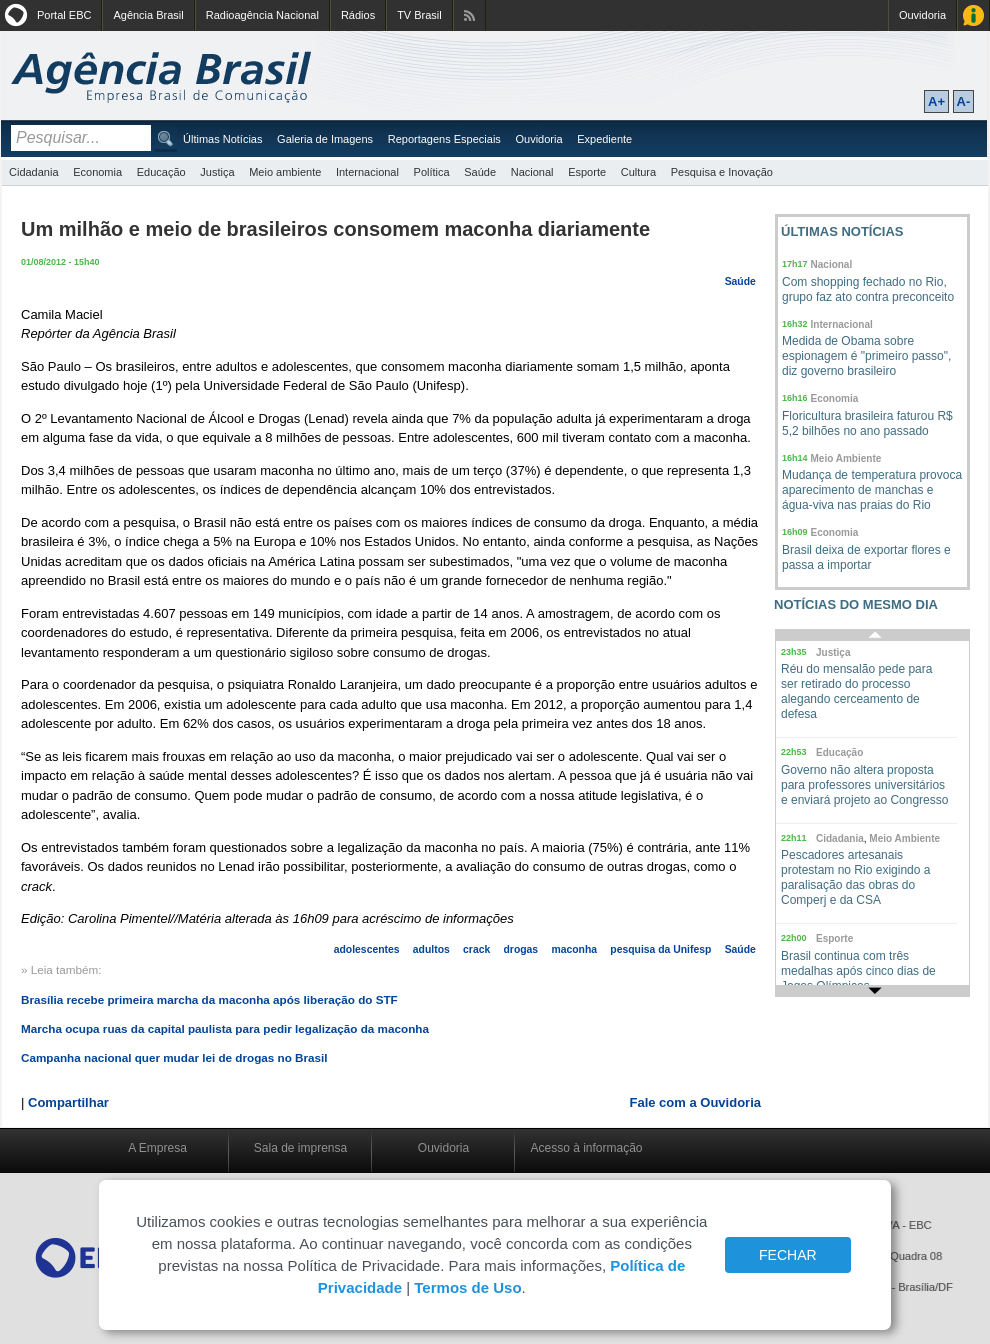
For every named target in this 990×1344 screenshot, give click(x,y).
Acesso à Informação (973, 15)
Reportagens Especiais (444, 139)
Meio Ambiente (846, 458)
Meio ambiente (285, 172)
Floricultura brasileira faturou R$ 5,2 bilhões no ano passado (867, 423)
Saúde (480, 172)
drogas (521, 949)
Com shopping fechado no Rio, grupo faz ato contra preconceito (868, 289)
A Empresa (157, 1148)
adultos (431, 949)
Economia (97, 172)
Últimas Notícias (222, 139)
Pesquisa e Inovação (722, 172)
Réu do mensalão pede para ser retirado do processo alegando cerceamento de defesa (856, 691)
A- (964, 101)
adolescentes (367, 949)
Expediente (604, 139)
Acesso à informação (586, 1148)
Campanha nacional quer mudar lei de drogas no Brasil (174, 1057)
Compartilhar (68, 1102)
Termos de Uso (467, 1287)
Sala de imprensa (300, 1148)
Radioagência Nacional (262, 15)
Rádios (358, 15)
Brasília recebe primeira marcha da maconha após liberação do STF (209, 999)
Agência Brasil (148, 15)
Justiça (217, 172)
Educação (161, 172)
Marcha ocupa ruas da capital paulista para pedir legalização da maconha (225, 1028)
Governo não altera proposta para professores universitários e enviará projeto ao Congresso (864, 785)
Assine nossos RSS (469, 15)
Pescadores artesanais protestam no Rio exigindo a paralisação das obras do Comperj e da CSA (855, 877)
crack (476, 949)
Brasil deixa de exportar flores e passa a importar (866, 557)
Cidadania (34, 172)
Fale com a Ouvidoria (696, 1102)
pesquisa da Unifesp (660, 949)
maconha (574, 949)
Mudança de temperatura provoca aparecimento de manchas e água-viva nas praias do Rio (872, 490)
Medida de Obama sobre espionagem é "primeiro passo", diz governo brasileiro (866, 356)
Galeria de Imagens (325, 139)
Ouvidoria (922, 15)
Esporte (587, 172)
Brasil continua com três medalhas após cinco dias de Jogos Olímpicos (858, 971)
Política (432, 172)
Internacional (367, 172)
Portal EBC (64, 15)
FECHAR (788, 1255)
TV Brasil (419, 15)
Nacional (532, 172)
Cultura (638, 172)
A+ (936, 101)
